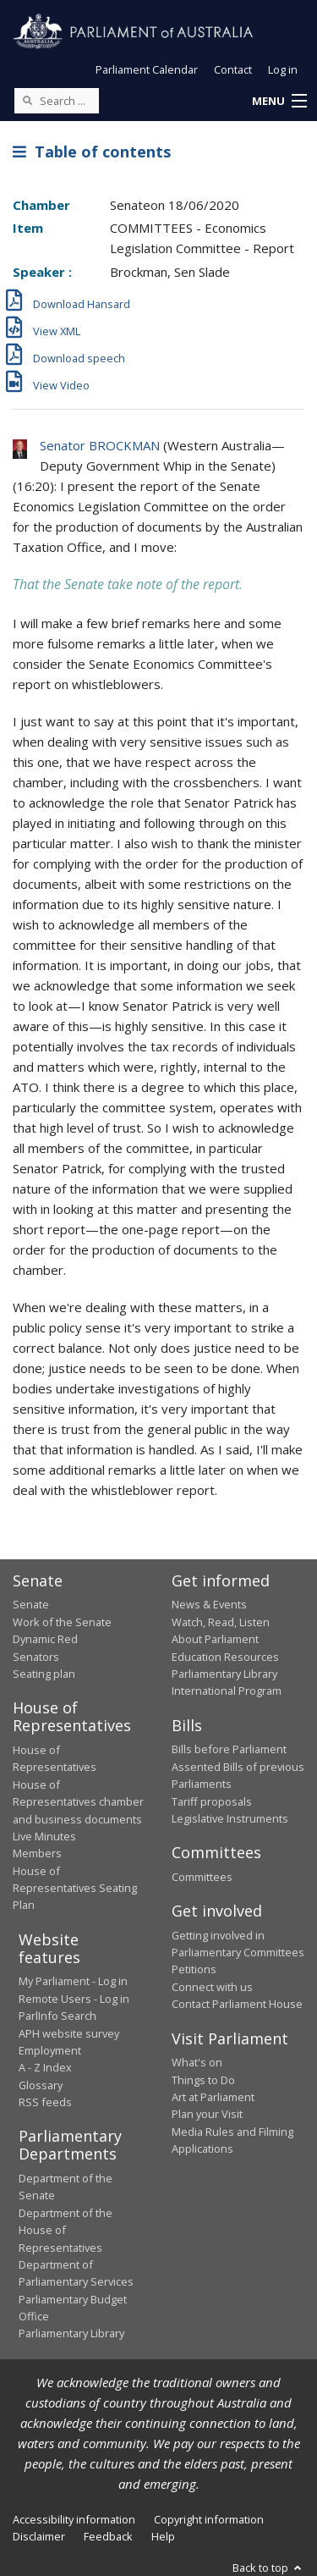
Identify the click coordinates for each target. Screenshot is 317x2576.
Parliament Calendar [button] (147, 69)
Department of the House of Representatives (65, 2230)
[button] (279, 101)
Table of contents (92, 151)
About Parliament (215, 1639)
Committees (202, 1876)
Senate (31, 1604)
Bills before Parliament (229, 1749)
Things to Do (203, 2080)
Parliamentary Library (224, 1673)
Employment (50, 2050)
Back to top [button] (268, 2567)
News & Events (209, 1604)
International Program (226, 1690)
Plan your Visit (207, 2113)
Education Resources (225, 1656)
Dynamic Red (45, 1639)
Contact (233, 69)
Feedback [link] (108, 2536)
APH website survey (69, 2033)
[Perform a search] (27, 100)
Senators (36, 1656)
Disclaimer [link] (39, 2536)
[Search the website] (56, 100)
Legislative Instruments (230, 1818)
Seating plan (44, 1673)
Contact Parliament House (237, 2003)
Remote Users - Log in (74, 1998)
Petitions (194, 1969)
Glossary (41, 2085)
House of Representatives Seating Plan (75, 1888)
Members (37, 1853)
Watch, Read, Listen (221, 1622)
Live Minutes (44, 1836)
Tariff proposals (212, 1801)
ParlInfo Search (57, 2015)
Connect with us (212, 1986)
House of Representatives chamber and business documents (78, 1802)
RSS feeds (45, 2102)
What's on (197, 2062)
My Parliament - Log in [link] (73, 1981)
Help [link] (163, 2536)
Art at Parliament (213, 2096)
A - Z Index (45, 2067)
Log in (283, 69)
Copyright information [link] (209, 2519)
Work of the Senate (62, 1622)
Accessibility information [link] (74, 2519)
